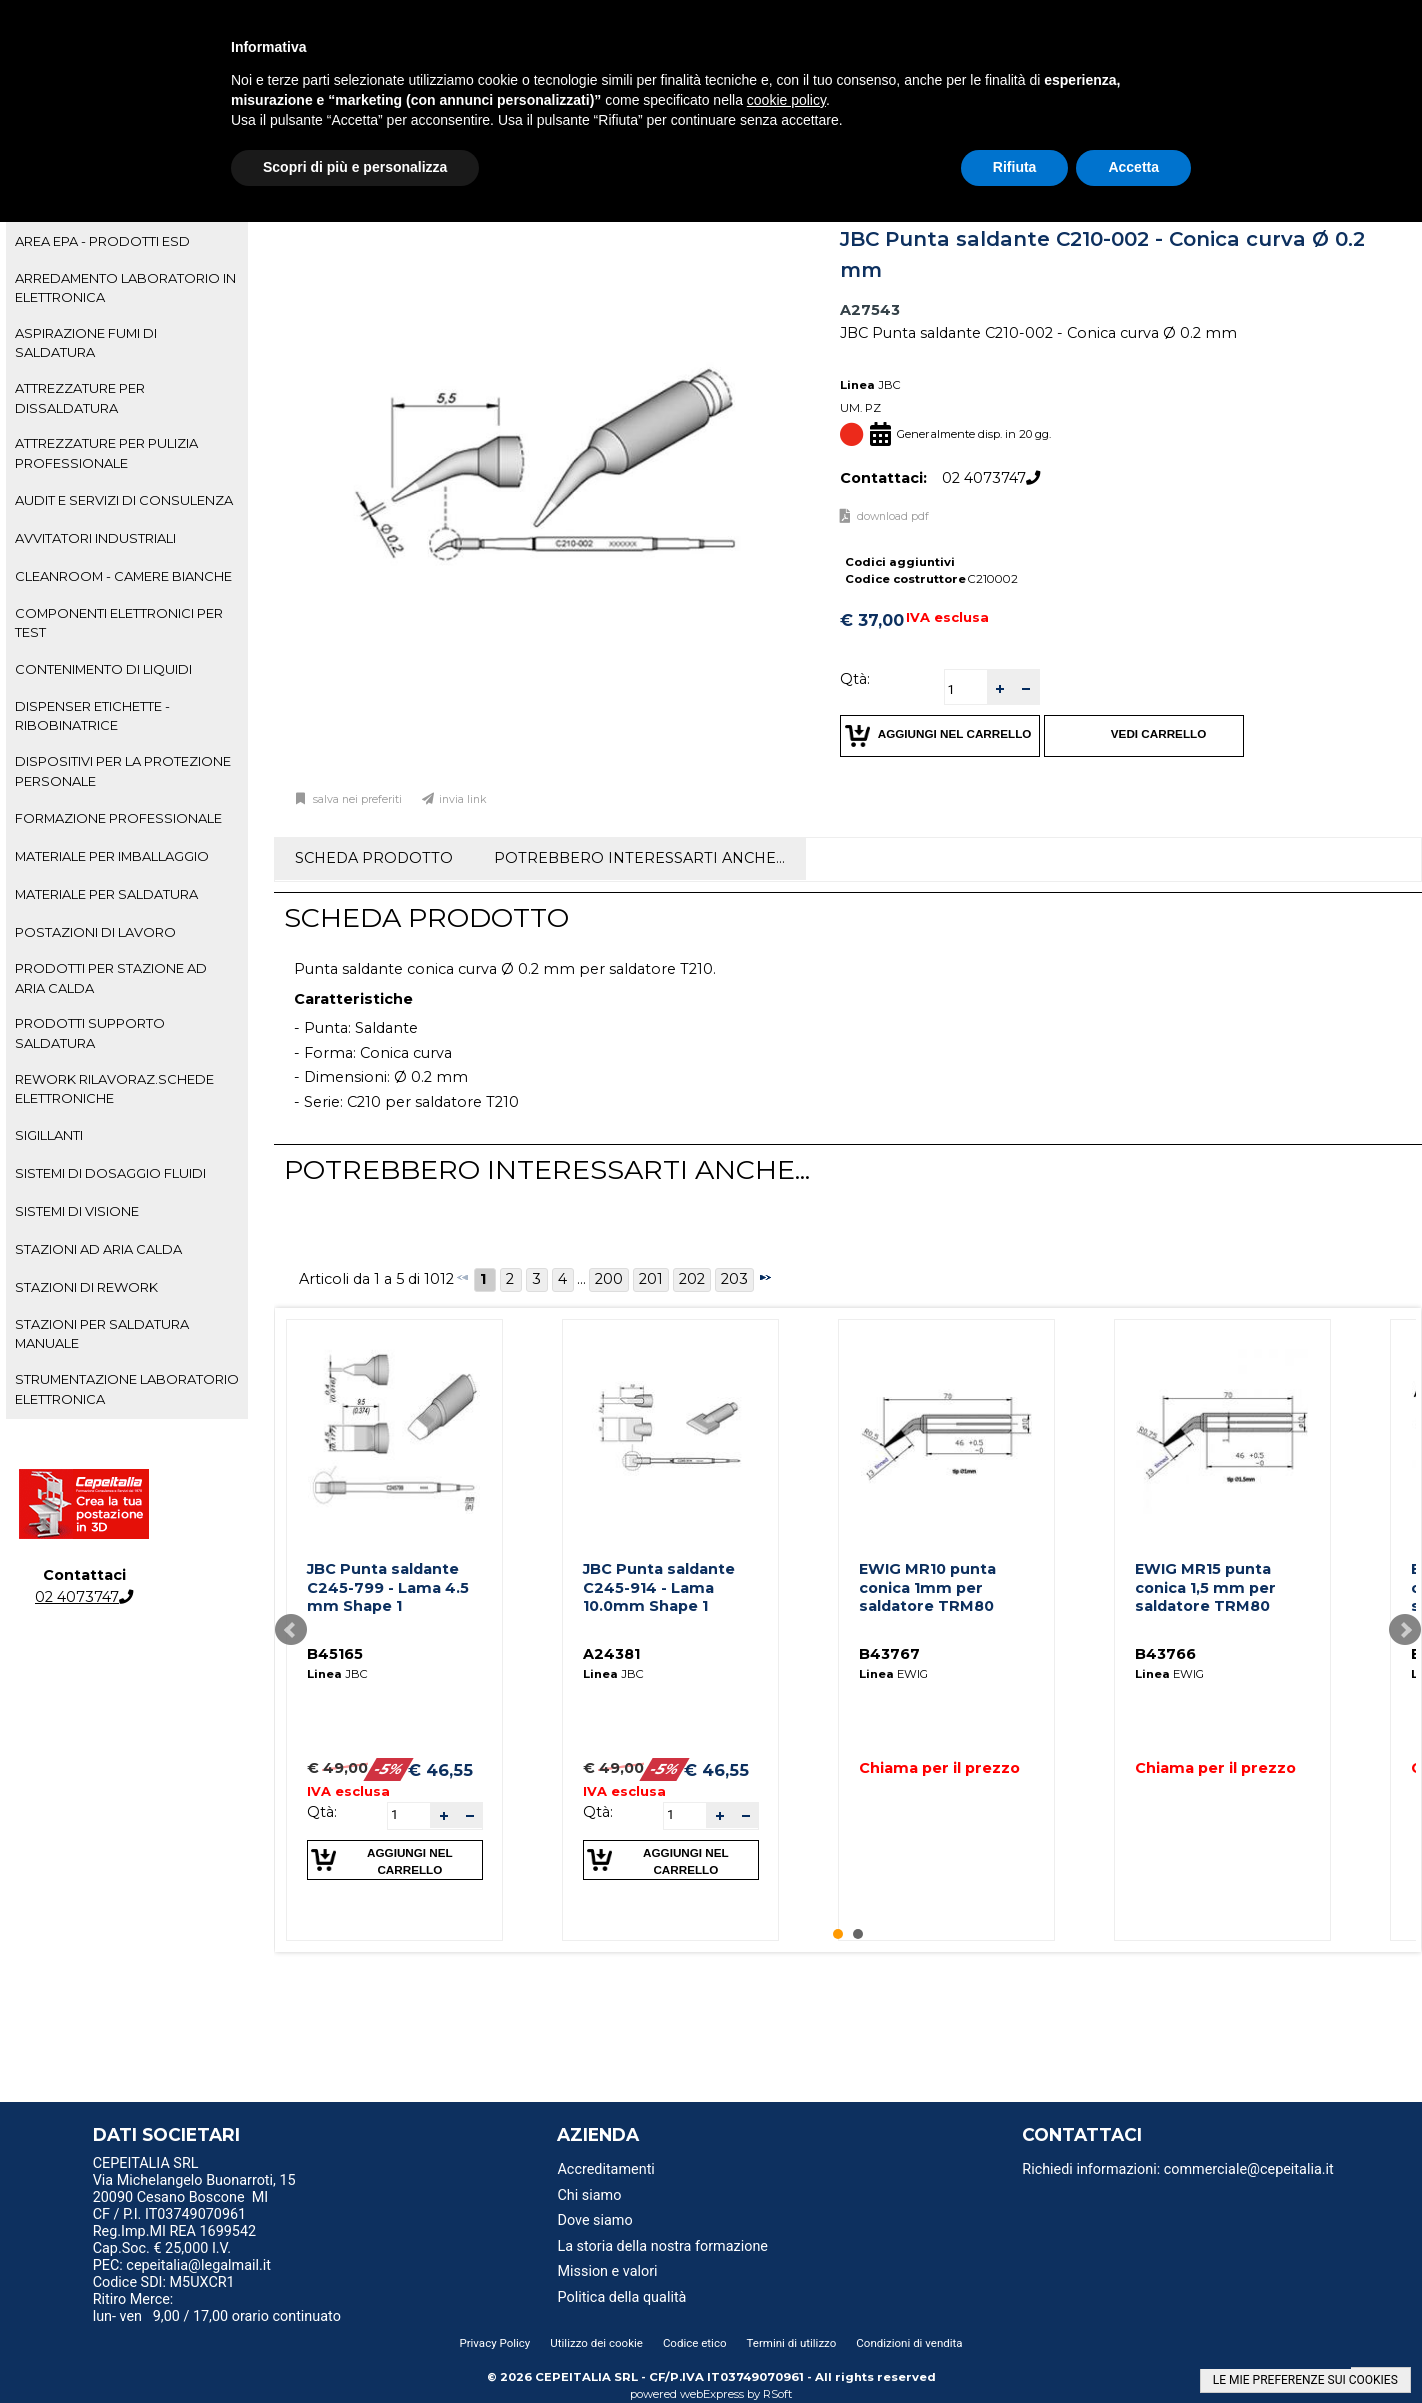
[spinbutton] (966, 689)
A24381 (611, 1654)
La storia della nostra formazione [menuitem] (662, 2246)
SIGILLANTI (49, 1135)
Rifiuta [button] (1015, 167)
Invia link (463, 799)
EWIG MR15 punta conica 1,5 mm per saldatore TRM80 (1205, 1587)
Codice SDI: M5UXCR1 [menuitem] (164, 2282)
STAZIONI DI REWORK (86, 1287)
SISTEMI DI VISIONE (77, 1211)
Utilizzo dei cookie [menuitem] (596, 2343)
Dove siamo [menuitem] (594, 2220)
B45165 (335, 1654)
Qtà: (855, 679)
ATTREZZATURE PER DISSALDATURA (80, 397)
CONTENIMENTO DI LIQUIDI (103, 669)
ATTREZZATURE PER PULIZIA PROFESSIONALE (106, 452)
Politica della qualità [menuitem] (621, 2297)
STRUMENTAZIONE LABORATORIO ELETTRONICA (127, 1388)
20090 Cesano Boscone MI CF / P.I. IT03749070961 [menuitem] (181, 2206)
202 (692, 1279)
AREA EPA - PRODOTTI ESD (102, 241)
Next (1405, 1630)
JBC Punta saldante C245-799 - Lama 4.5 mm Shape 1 (388, 1587)
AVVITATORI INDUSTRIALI (95, 538)
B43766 (1165, 1654)
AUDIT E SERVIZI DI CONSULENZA (124, 500)
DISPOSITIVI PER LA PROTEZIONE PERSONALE (123, 770)
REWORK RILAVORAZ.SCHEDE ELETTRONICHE (114, 1088)
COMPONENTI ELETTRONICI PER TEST (119, 622)
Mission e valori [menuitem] (607, 2271)
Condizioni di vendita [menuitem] (909, 2343)
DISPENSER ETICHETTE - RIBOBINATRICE (92, 715)
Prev (291, 1630)
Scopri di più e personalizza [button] (355, 167)
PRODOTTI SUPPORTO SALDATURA (90, 1032)
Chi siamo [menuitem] (589, 2195)
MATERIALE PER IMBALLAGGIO (112, 856)
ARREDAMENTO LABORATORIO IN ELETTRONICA (125, 287)
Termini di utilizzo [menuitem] (792, 2343)
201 (651, 1279)
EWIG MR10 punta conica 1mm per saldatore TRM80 (927, 1587)
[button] (1000, 687)
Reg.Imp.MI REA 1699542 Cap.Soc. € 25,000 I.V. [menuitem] (174, 2240)
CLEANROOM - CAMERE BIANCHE (123, 576)
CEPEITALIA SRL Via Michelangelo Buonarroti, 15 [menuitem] (194, 2172)
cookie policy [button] (786, 100)
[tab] (127, 242)
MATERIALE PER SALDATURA (106, 894)
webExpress (712, 2394)
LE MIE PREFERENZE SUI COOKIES (1305, 2380)
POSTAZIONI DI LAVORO (95, 932)
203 (734, 1279)
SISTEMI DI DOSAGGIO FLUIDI (110, 1173)
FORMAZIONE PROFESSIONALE (118, 818)
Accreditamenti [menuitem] (605, 2169)
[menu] (256, 2166)
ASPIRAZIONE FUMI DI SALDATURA (86, 342)
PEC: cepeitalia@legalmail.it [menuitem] (190, 2265)
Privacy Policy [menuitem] (494, 2343)
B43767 (889, 1654)
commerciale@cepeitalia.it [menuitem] (1249, 2169)
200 (609, 1279)
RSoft (778, 2394)
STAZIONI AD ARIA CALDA (98, 1249)
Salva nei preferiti (356, 799)
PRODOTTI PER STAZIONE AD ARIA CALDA (111, 977)
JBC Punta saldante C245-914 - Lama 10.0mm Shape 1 (659, 1587)
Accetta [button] (1133, 167)
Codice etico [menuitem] (695, 2343)
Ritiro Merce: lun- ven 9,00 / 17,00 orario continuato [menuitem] (217, 2308)
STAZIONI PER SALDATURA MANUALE (102, 1333)
